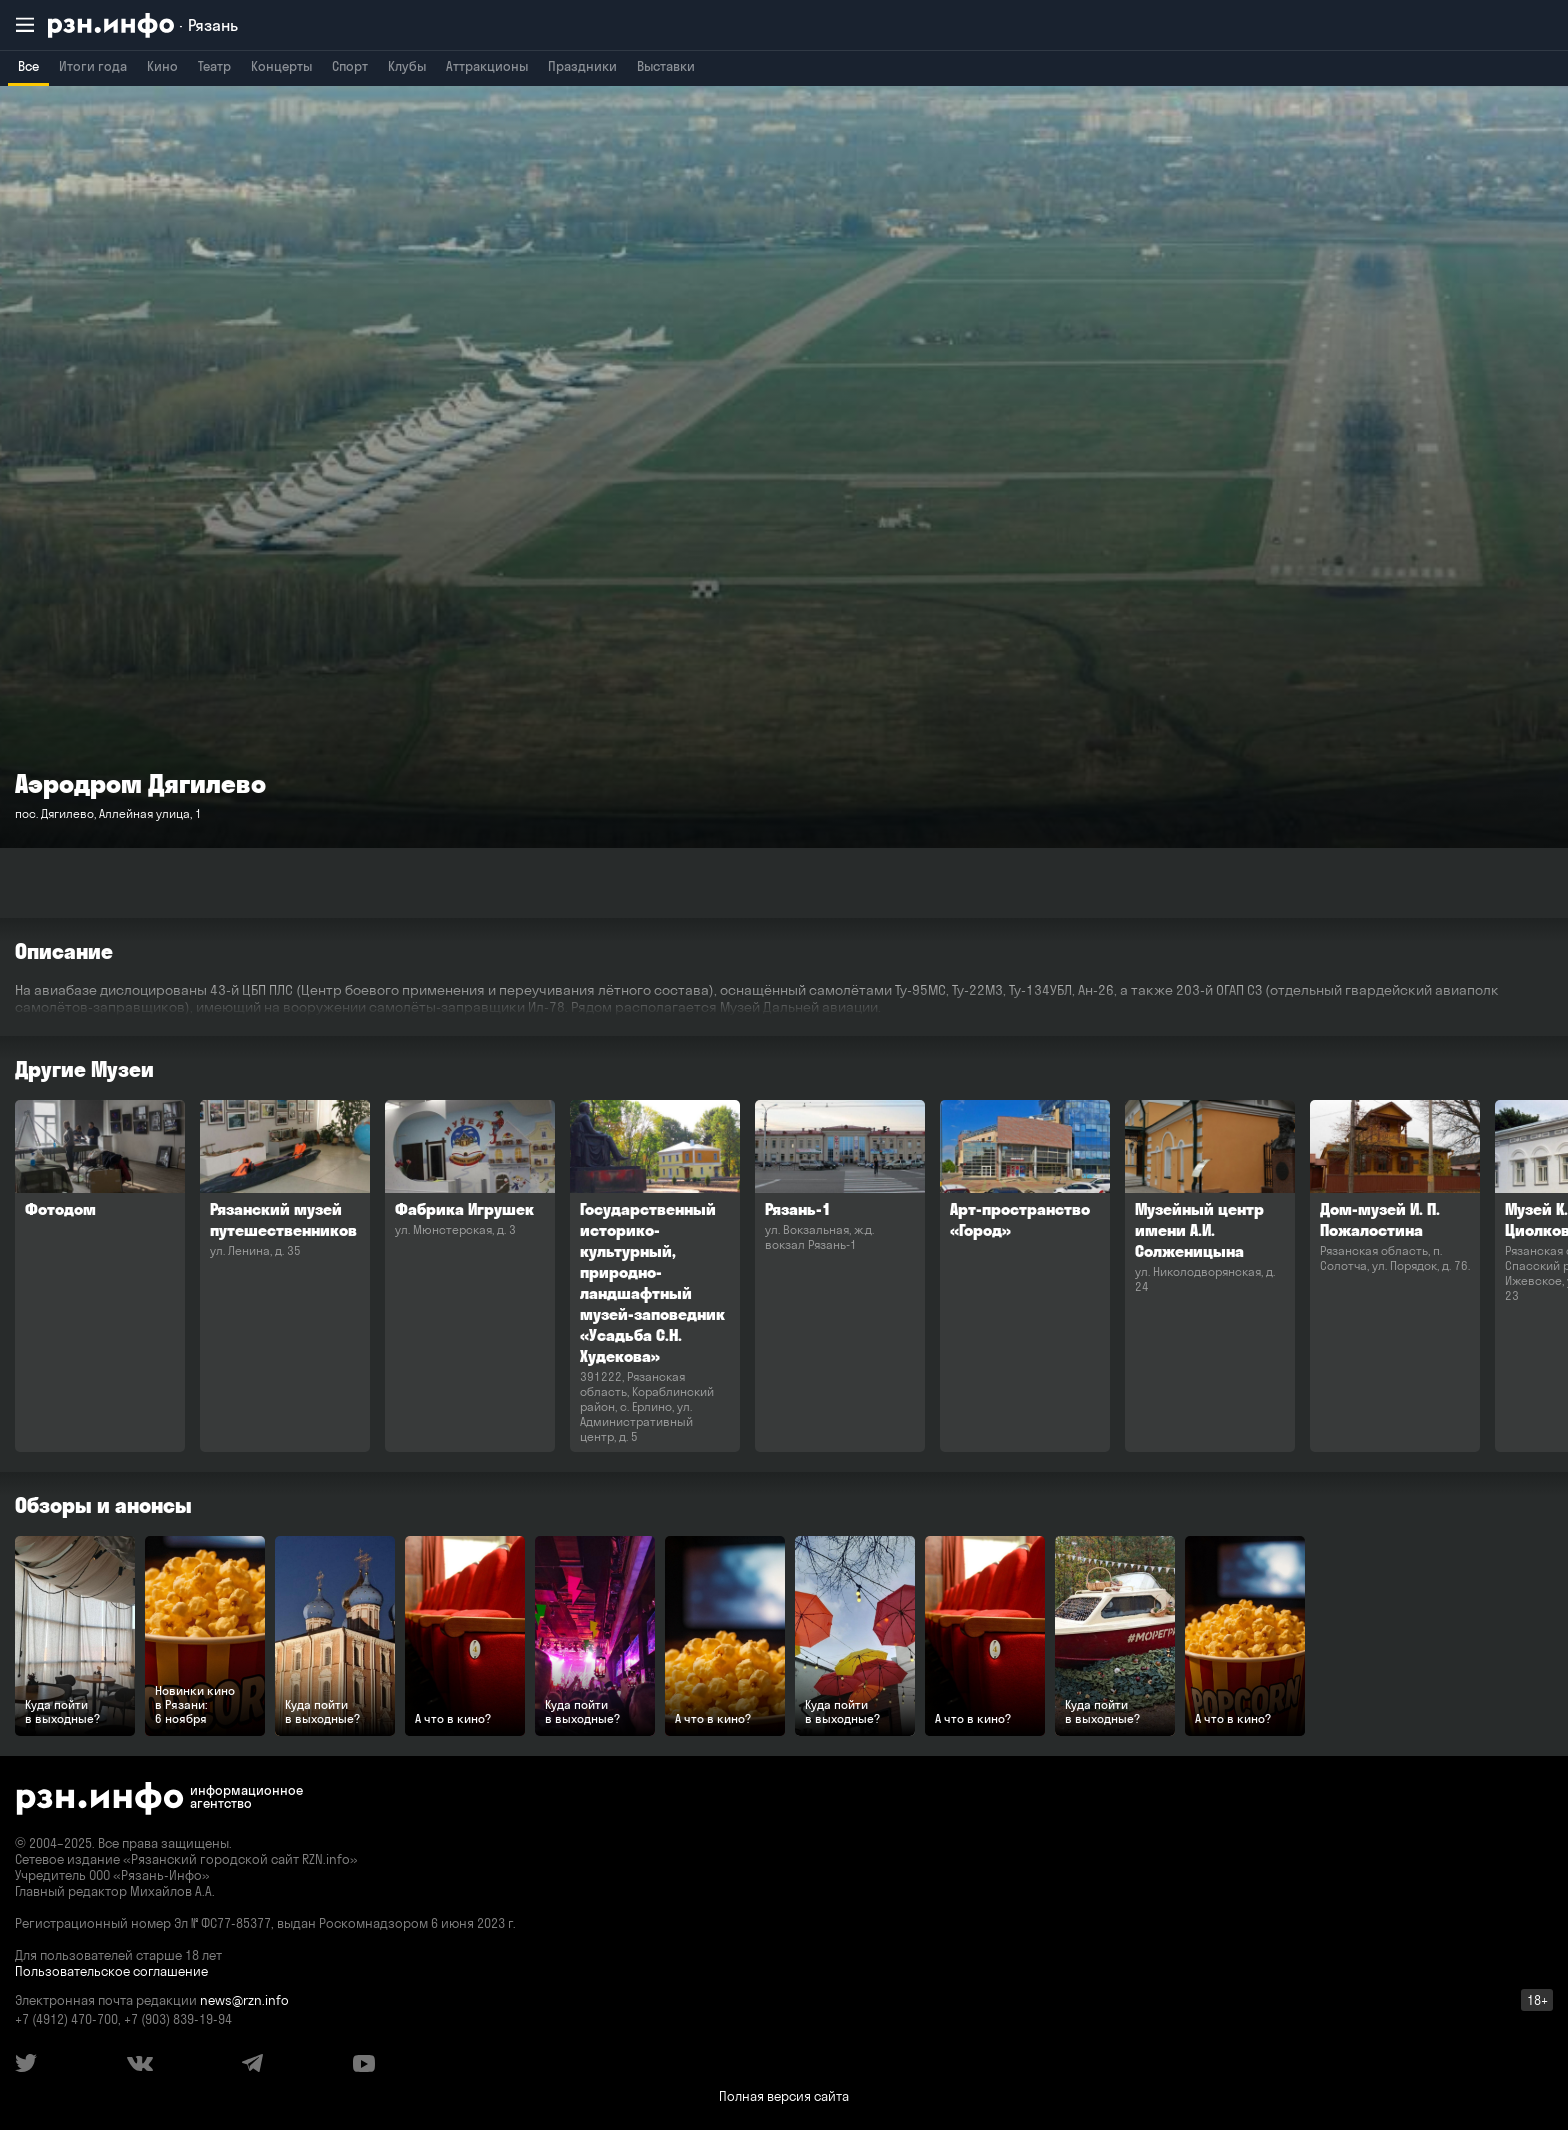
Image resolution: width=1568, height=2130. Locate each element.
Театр (214, 66)
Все (28, 66)
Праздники (582, 66)
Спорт (350, 66)
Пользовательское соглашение (111, 1971)
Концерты (281, 66)
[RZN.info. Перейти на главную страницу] (143, 25)
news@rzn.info (244, 2000)
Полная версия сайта (784, 2096)
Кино (162, 66)
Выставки (666, 66)
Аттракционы (487, 66)
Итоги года (93, 66)
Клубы (407, 66)
